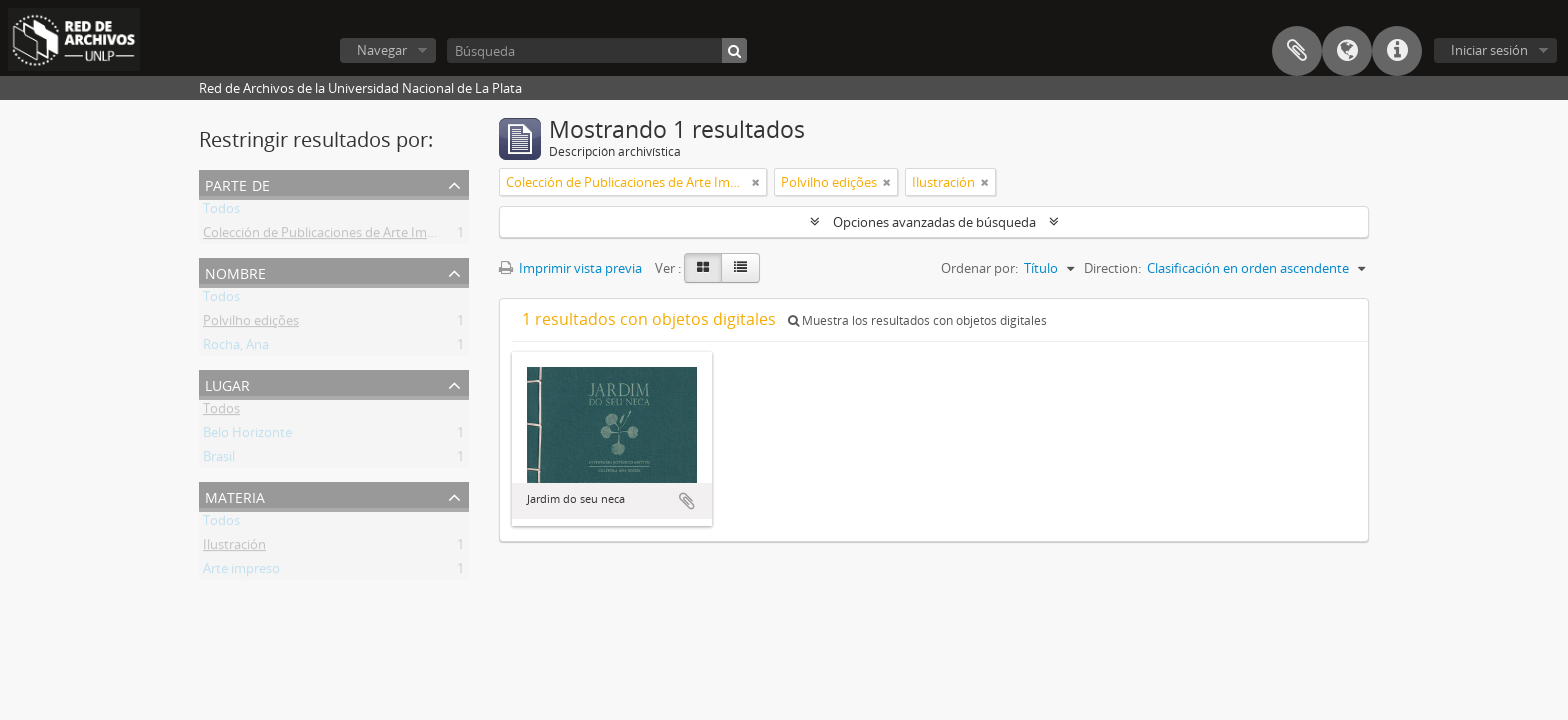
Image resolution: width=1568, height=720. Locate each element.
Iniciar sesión (1489, 50)
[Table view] (740, 268)
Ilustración (234, 548)
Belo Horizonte (247, 436)
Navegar (382, 50)
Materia (235, 495)
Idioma (1347, 51)
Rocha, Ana (236, 348)
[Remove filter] (756, 182)
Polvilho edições (251, 324)
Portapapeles (1297, 51)
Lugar (227, 383)
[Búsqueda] (597, 50)
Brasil (219, 460)
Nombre (235, 271)
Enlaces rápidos (1397, 51)
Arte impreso (241, 572)
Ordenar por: (979, 268)
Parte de (237, 183)
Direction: (1112, 268)
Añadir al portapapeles (687, 501)
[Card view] (703, 268)
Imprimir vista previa (570, 268)
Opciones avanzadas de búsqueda (934, 222)
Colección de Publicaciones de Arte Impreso (332, 236)
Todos (221, 212)
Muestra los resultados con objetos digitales (917, 320)
